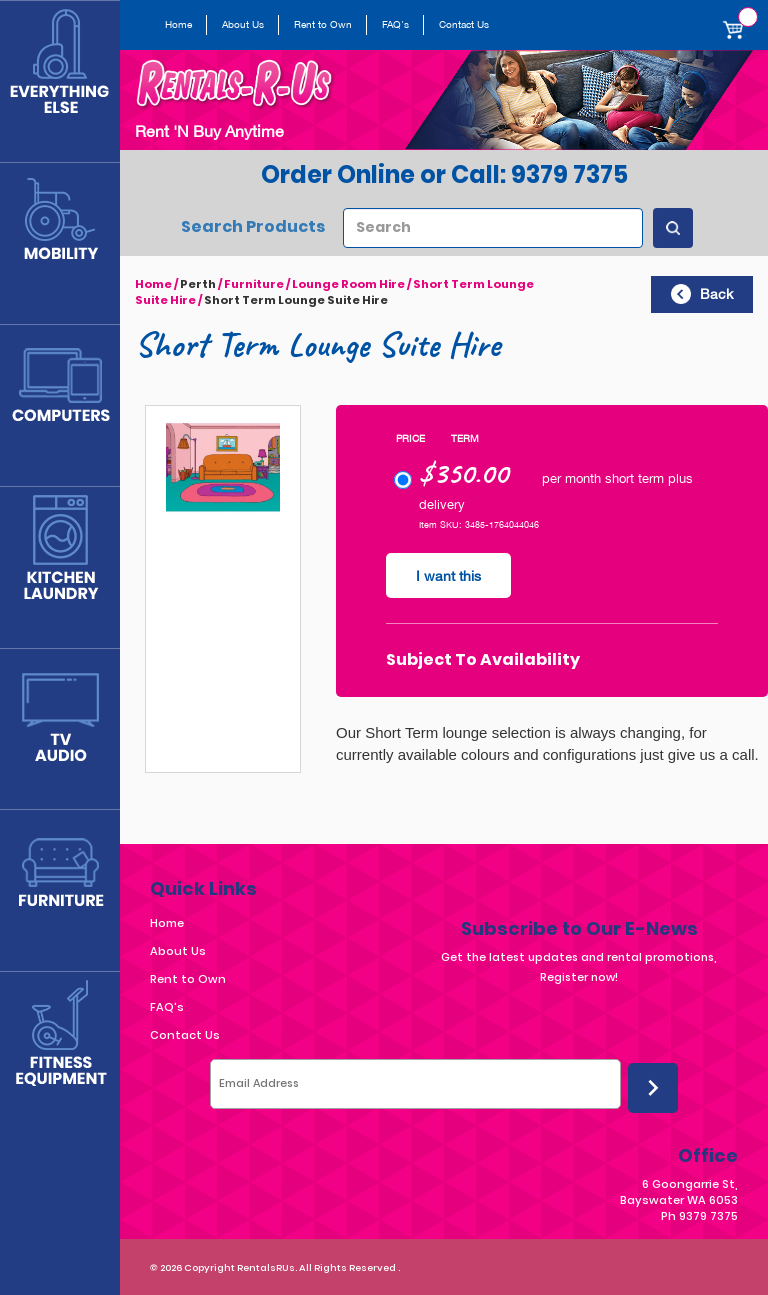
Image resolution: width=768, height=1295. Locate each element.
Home (178, 24)
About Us (243, 24)
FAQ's (395, 24)
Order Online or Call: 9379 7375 (444, 174)
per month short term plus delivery (543, 491)
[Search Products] (673, 228)
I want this (448, 576)
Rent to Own (323, 24)
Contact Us (464, 24)
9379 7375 (708, 1216)
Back (702, 294)
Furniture (254, 284)
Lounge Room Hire (348, 284)
